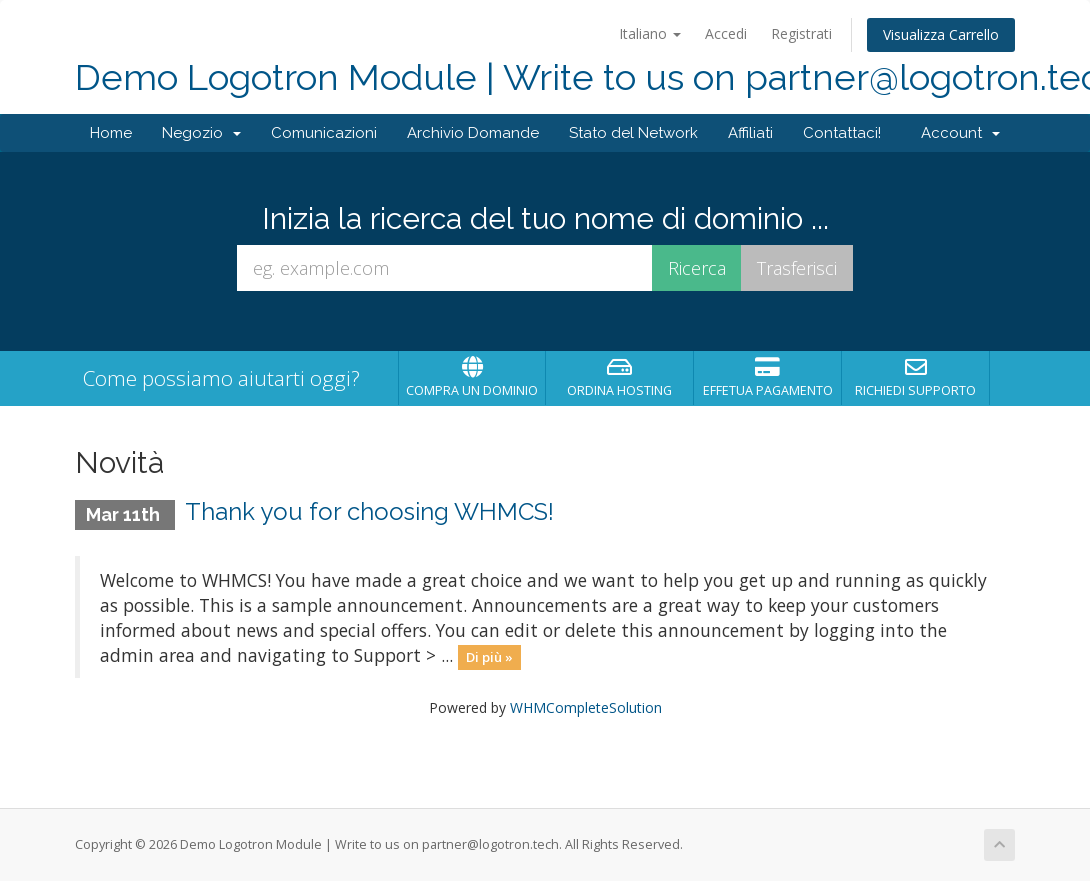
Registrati (801, 33)
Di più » (489, 657)
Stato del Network (633, 133)
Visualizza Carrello (941, 34)
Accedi (726, 33)
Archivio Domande (473, 133)
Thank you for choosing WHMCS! (369, 511)
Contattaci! (842, 133)
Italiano (650, 33)
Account (960, 133)
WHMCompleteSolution (586, 707)
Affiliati (750, 133)
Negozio (201, 133)
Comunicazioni (324, 133)
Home (111, 133)
